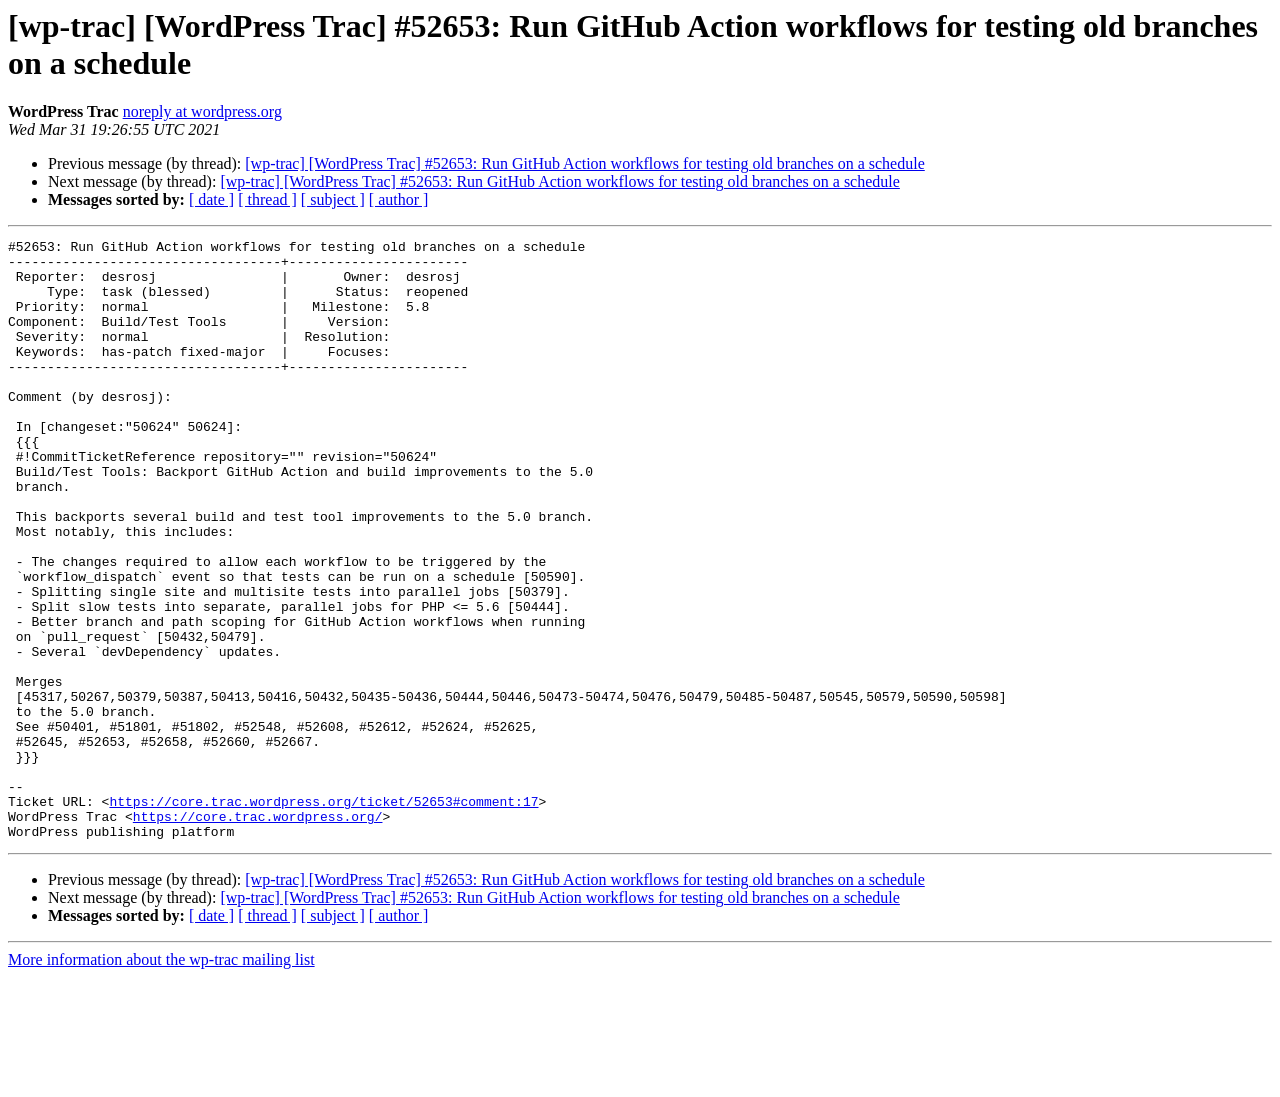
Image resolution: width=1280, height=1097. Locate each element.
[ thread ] (267, 199)
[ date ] (211, 199)
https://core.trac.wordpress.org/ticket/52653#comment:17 (323, 915)
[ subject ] (333, 199)
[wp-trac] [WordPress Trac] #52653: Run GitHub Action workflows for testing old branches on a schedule (584, 163)
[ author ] (399, 199)
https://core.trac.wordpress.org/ (258, 933)
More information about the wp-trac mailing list (161, 1079)
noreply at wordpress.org (202, 111)
